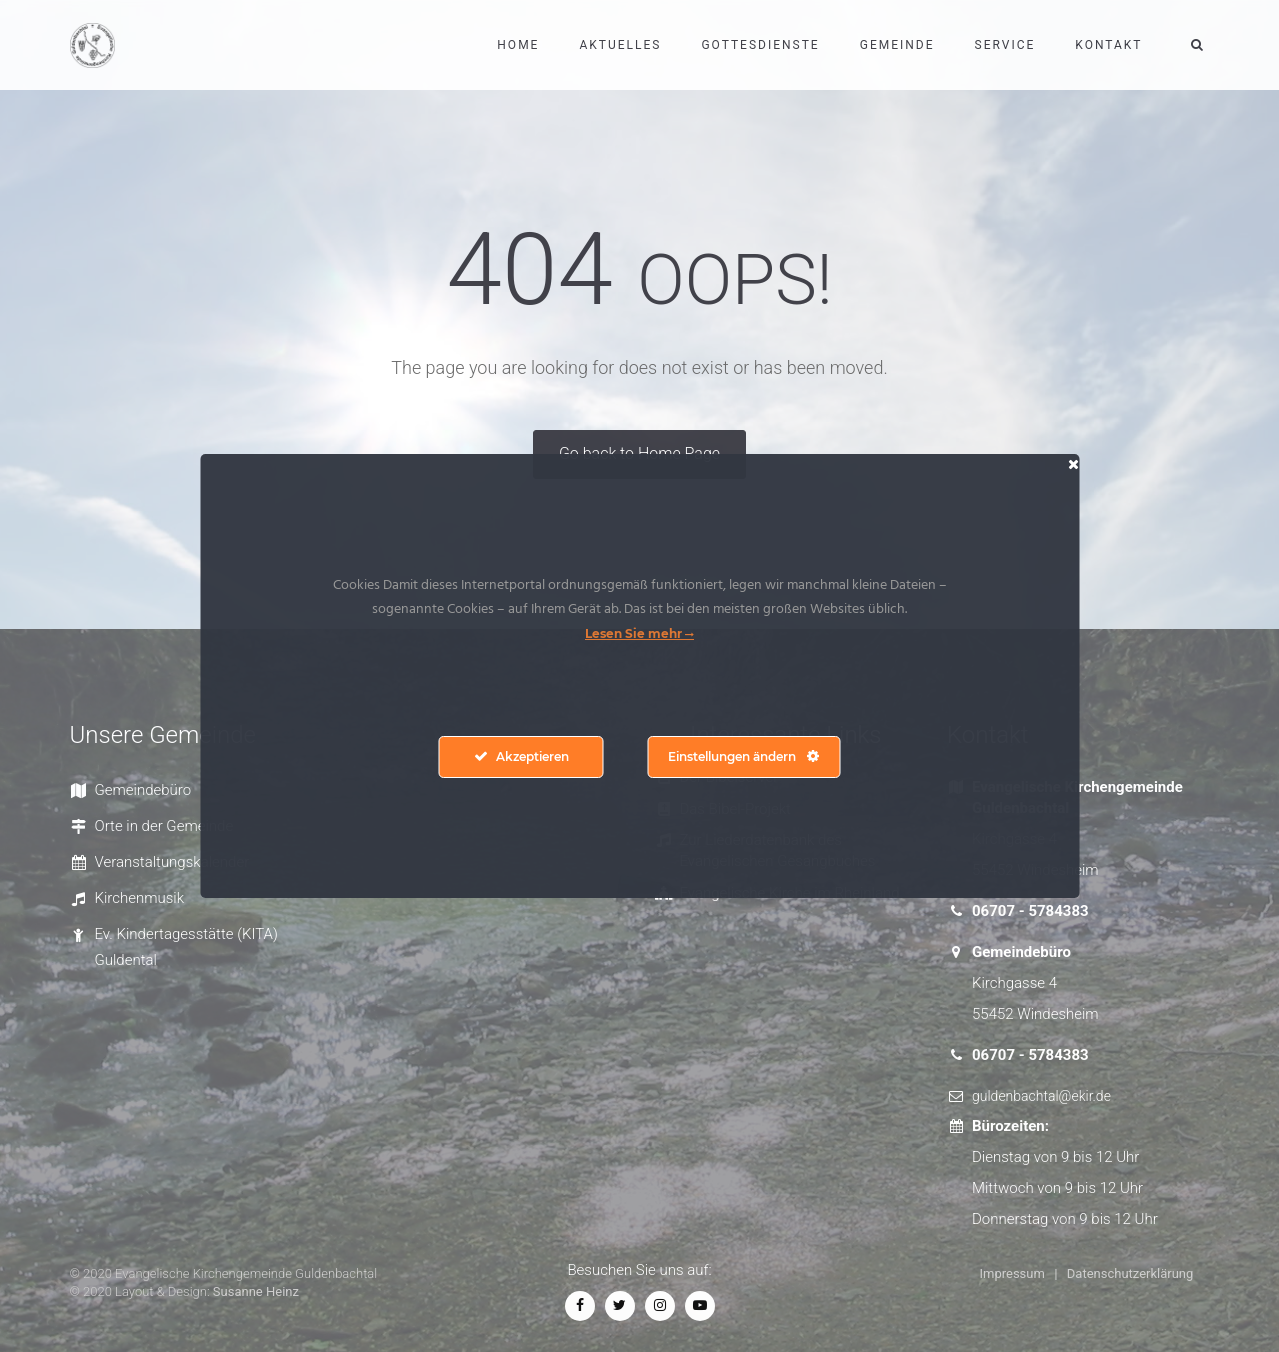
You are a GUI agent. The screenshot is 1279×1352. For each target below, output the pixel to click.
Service (1005, 45)
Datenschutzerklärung (1130, 1273)
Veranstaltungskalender (172, 862)
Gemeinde (897, 45)
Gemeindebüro (143, 790)
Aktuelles (620, 45)
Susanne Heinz (256, 1291)
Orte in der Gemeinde (164, 826)
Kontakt (1108, 45)
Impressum (1012, 1273)
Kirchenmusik (140, 898)
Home (518, 45)
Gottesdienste (760, 45)
